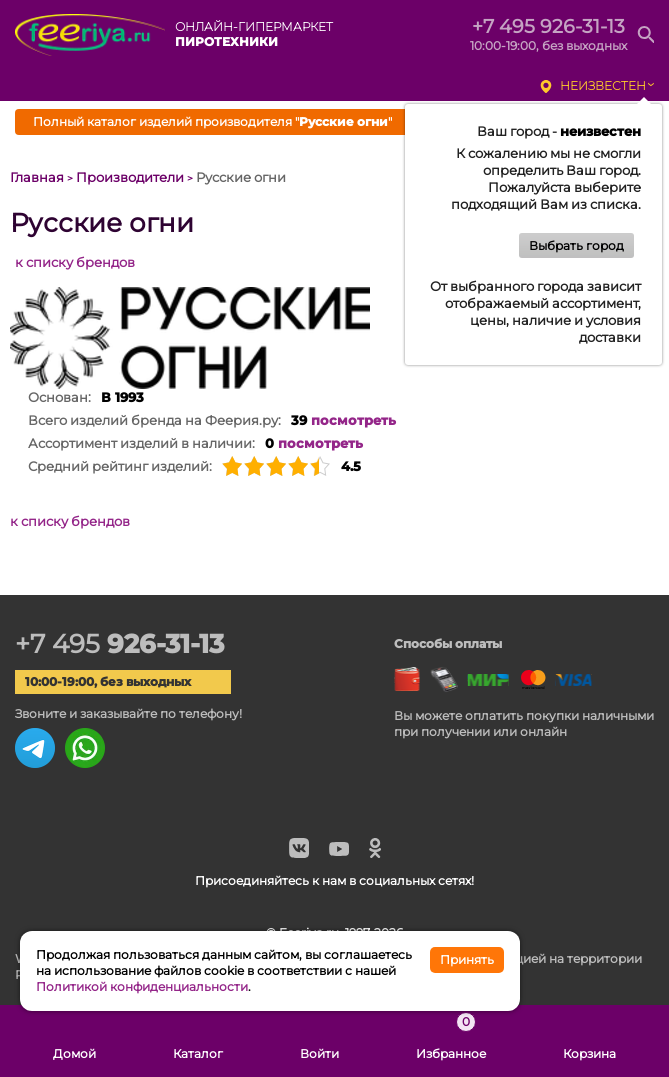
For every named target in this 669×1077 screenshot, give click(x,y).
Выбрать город (576, 245)
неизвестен (603, 85)
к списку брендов (75, 262)
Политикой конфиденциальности (142, 986)
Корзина (589, 1041)
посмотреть (353, 420)
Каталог (198, 1041)
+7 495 (119, 644)
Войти (319, 1041)
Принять (467, 959)
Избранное (451, 1041)
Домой (74, 1041)
